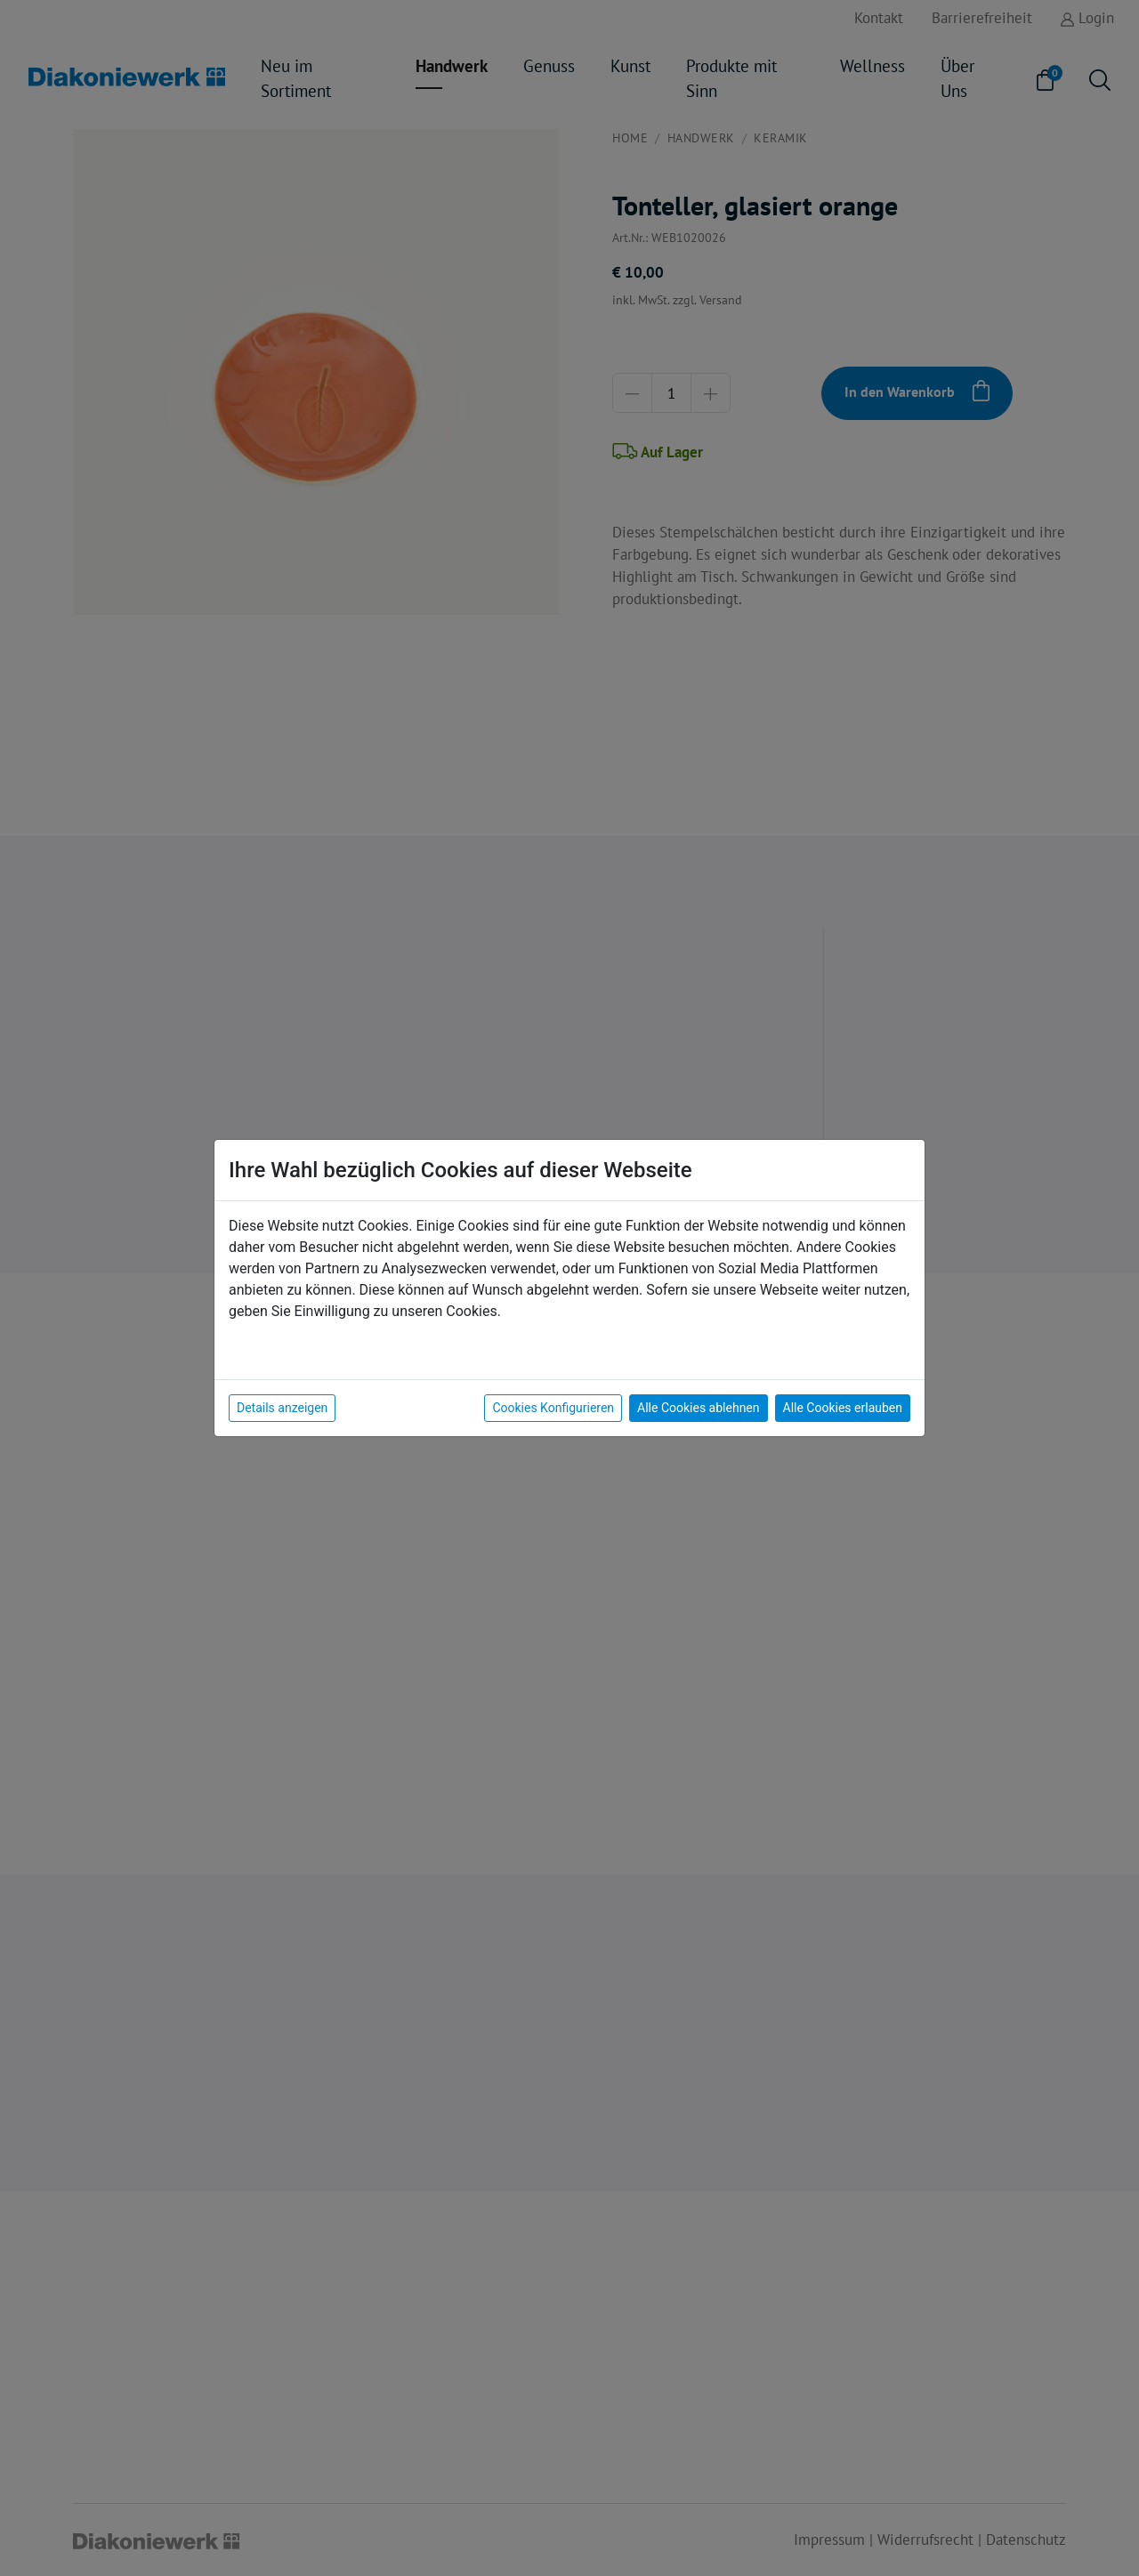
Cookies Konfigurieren (553, 1408)
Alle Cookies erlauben (842, 1408)
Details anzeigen (282, 1408)
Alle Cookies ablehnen (698, 1408)
